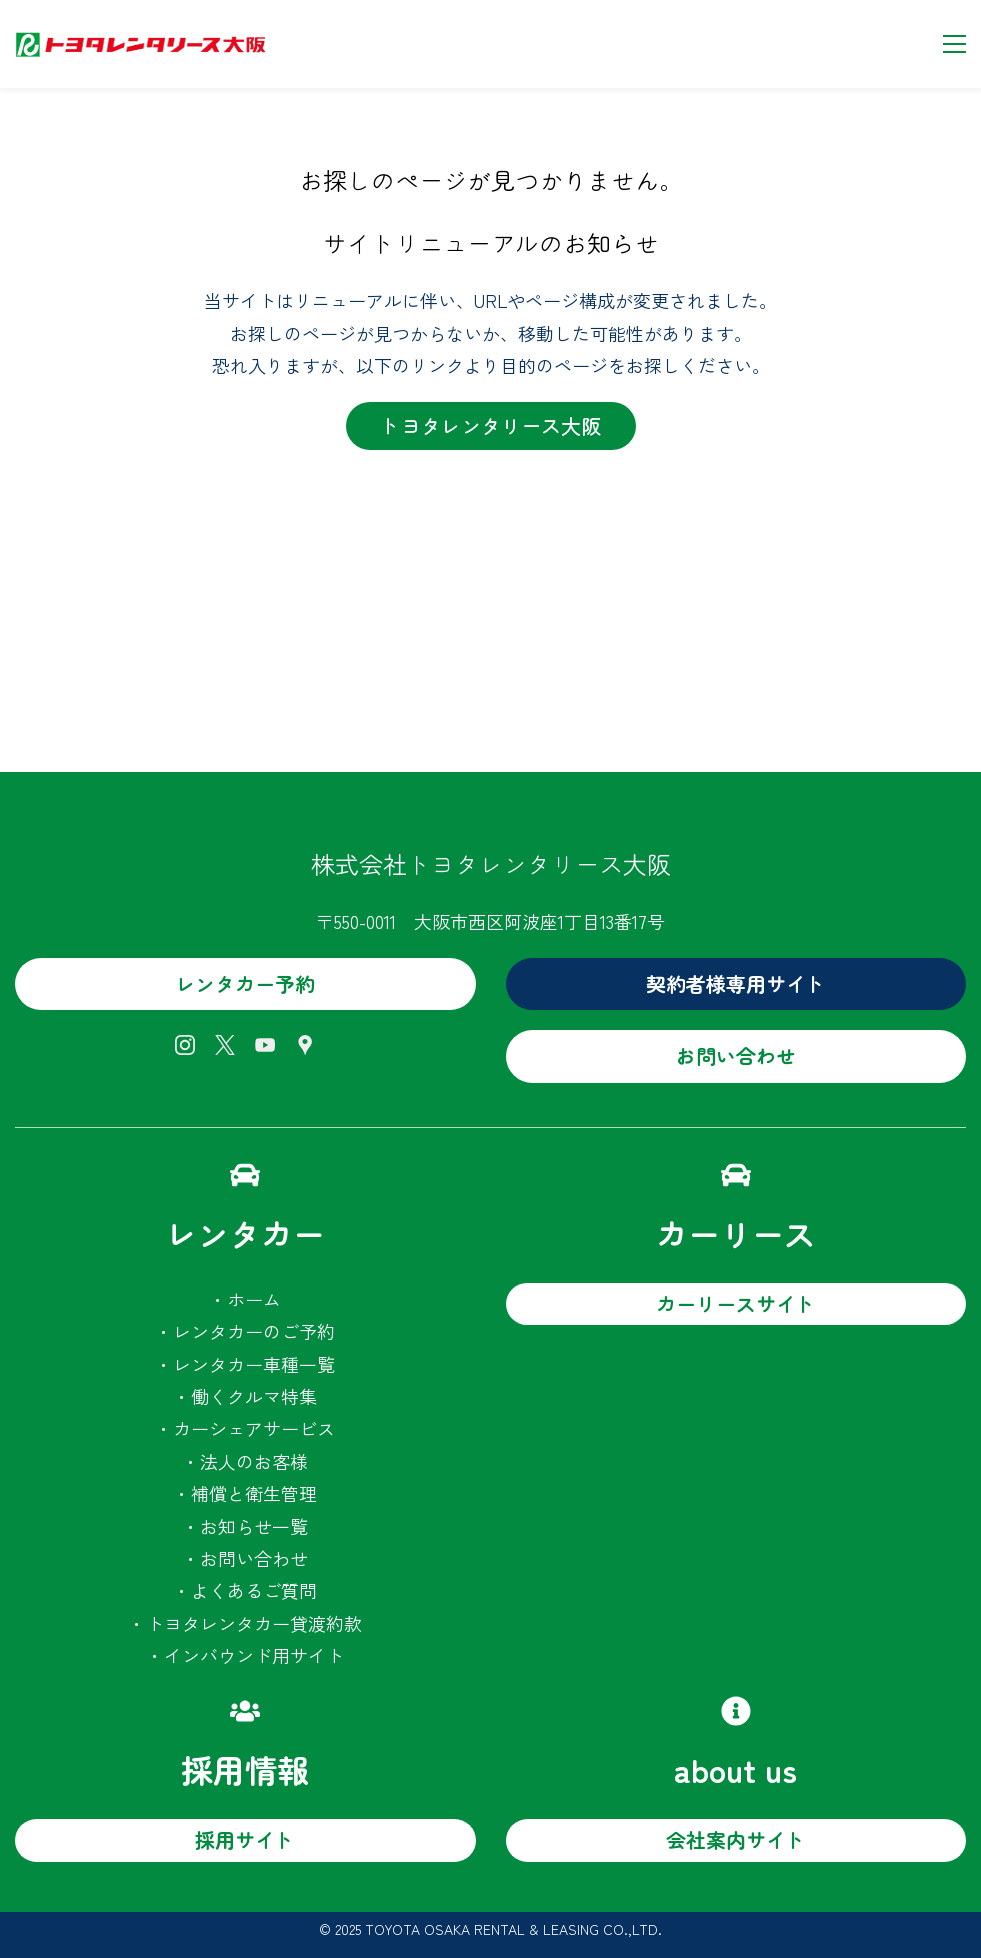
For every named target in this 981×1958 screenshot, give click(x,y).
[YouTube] (265, 1045)
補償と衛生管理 (254, 1493)
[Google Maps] (305, 1045)
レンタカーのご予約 (254, 1331)
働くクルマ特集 (254, 1396)
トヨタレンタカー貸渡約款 (254, 1623)
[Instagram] (185, 1045)
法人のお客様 (254, 1461)
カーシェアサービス (254, 1428)
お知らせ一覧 (254, 1526)
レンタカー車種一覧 (254, 1364)
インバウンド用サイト (254, 1655)
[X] (225, 1045)
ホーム (254, 1299)
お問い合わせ (254, 1558)
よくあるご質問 (254, 1590)
